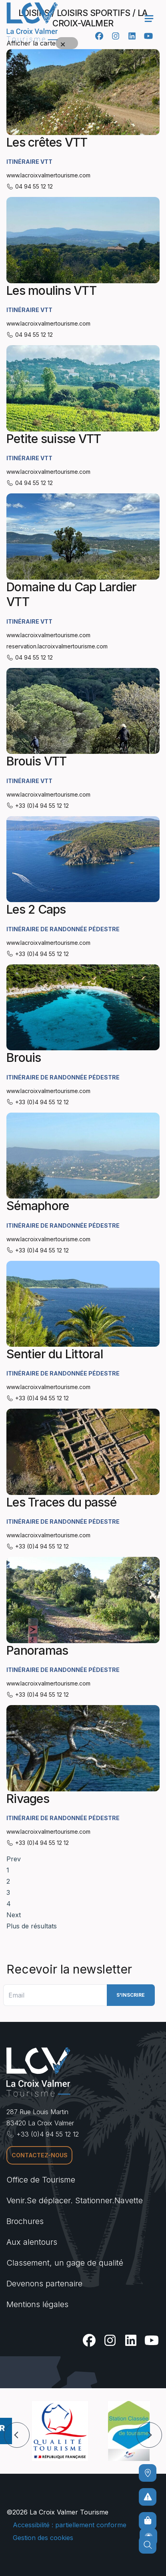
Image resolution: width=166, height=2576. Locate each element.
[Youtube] (148, 36)
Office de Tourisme (40, 2179)
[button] (17, 2435)
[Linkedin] (132, 36)
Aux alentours (31, 2242)
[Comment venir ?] (147, 2473)
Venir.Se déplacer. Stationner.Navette (74, 2200)
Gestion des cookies (43, 2538)
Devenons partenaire (44, 2283)
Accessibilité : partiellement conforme (69, 2525)
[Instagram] (115, 36)
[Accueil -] (32, 22)
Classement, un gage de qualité (64, 2263)
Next (13, 1915)
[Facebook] (99, 36)
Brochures (25, 2221)
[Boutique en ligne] (147, 2521)
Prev (13, 1859)
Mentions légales (37, 2304)
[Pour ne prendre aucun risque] (147, 2497)
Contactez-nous (40, 2155)
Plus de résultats (31, 1926)
